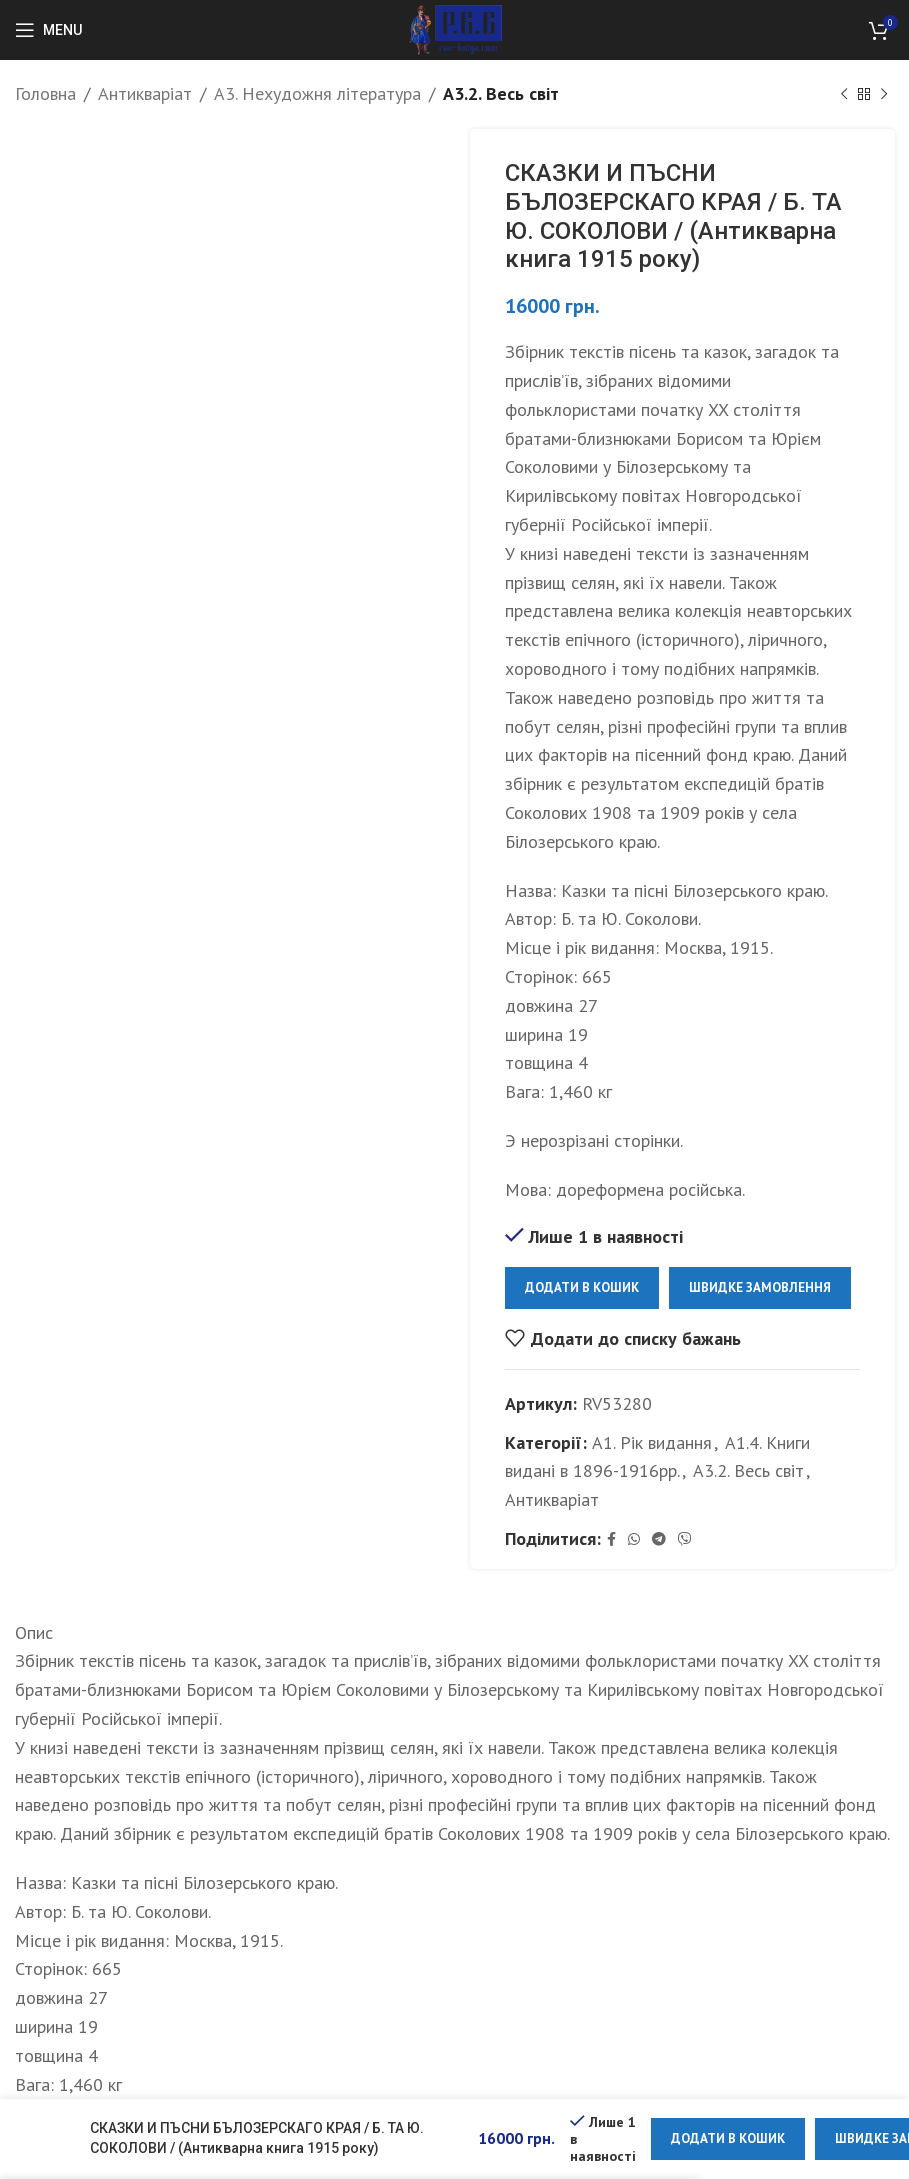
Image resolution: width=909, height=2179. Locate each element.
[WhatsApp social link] (634, 1539)
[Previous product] (844, 94)
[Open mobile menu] (48, 30)
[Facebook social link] (611, 1539)
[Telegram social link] (659, 1539)
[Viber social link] (685, 1539)
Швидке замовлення (760, 1287)
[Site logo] (454, 28)
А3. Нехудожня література (317, 93)
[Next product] (884, 94)
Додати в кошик (582, 1287)
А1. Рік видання (652, 1441)
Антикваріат (145, 93)
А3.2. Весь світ (501, 93)
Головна (45, 93)
